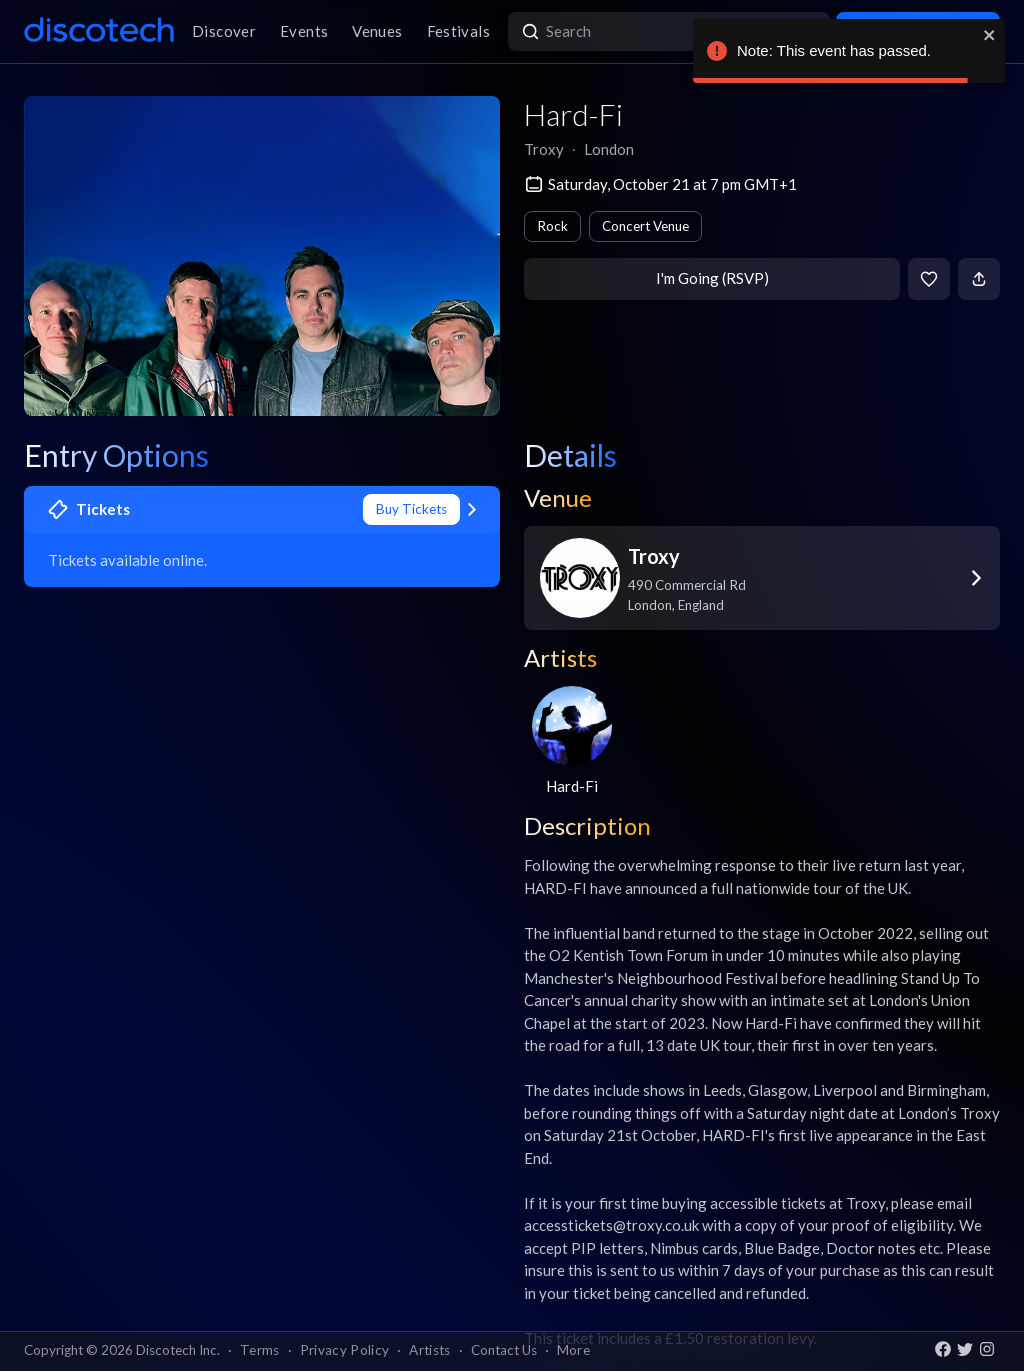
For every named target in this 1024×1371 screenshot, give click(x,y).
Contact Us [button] (504, 1350)
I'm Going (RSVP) (712, 278)
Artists (429, 1350)
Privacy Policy (345, 1350)
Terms (260, 1350)
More (573, 1350)
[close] (990, 35)
